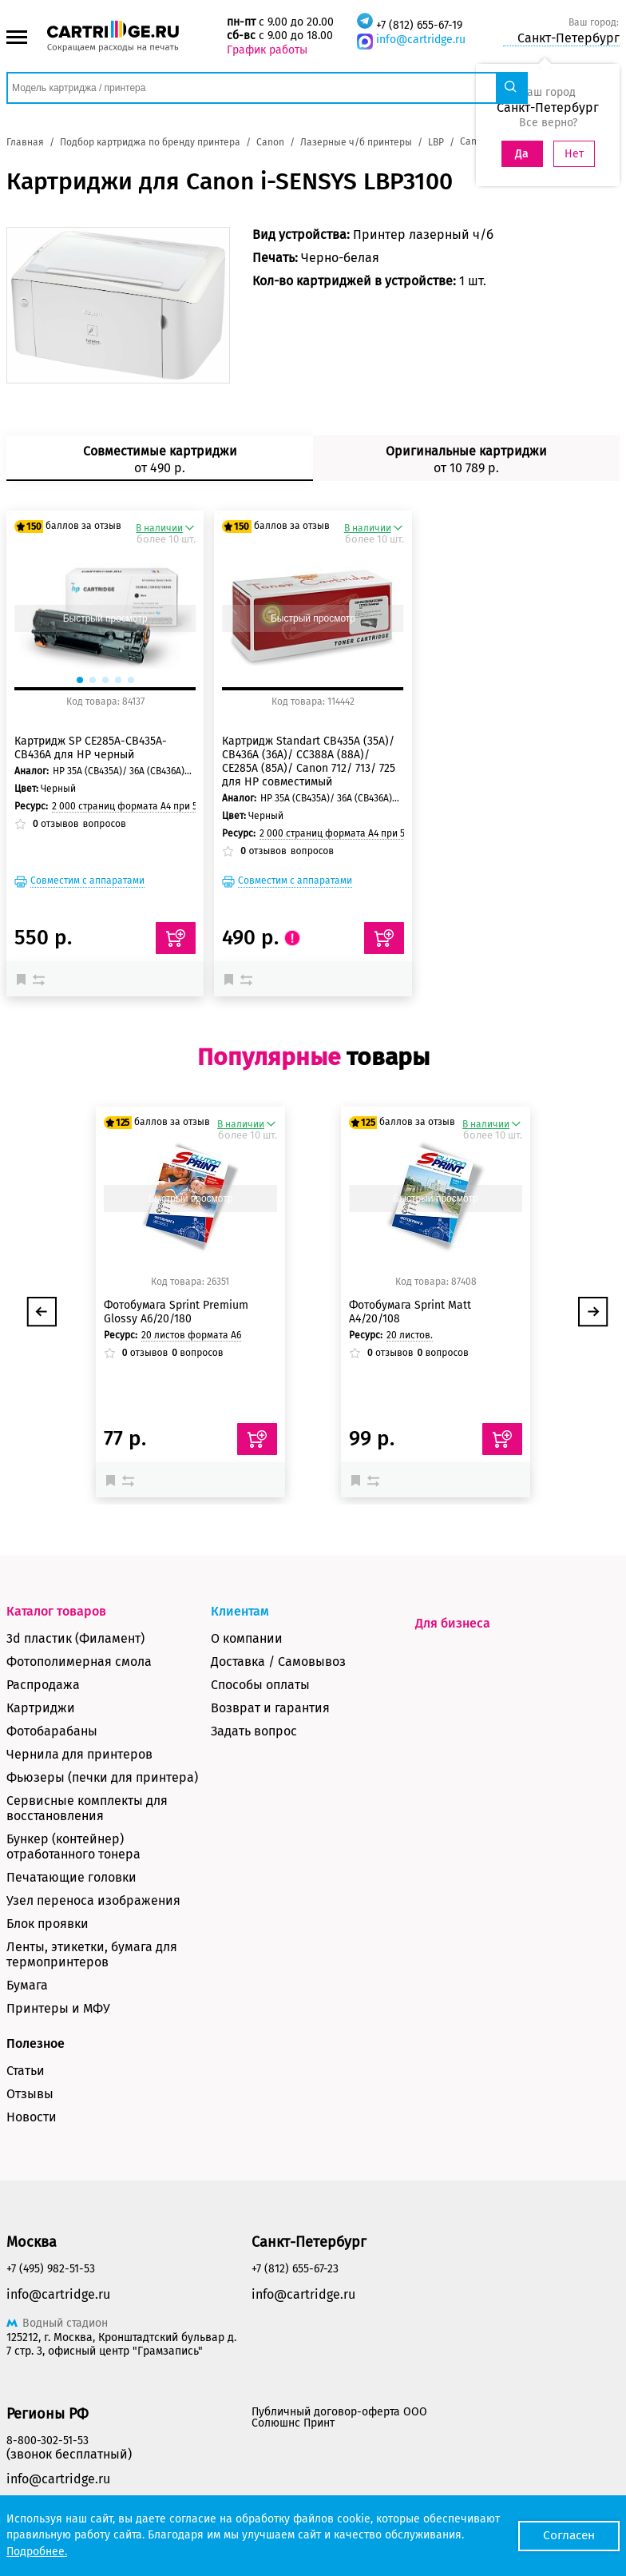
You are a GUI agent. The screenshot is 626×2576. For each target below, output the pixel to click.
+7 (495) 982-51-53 (50, 2269)
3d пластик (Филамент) (75, 1638)
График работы (267, 50)
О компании (247, 1638)
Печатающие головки (71, 1877)
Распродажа (43, 1684)
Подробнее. (36, 2551)
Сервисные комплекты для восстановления (87, 1808)
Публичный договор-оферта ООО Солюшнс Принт (339, 2417)
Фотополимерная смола (79, 1661)
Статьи (25, 2070)
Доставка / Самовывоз (278, 1661)
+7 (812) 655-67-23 (295, 2269)
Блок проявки (47, 1923)
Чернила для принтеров (79, 1754)
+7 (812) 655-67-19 (419, 25)
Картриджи (40, 1707)
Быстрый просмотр (105, 618)
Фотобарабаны (51, 1731)
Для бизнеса (452, 1623)
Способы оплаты (260, 1684)
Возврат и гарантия (270, 1707)
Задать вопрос (254, 1731)
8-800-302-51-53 (47, 2440)
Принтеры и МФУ (58, 2008)
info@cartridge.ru (421, 39)
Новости (31, 2117)
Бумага (27, 1985)
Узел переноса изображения (93, 1900)
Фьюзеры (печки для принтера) (102, 1777)
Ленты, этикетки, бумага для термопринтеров (91, 1954)
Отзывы (29, 2093)
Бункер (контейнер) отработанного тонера (73, 1846)
